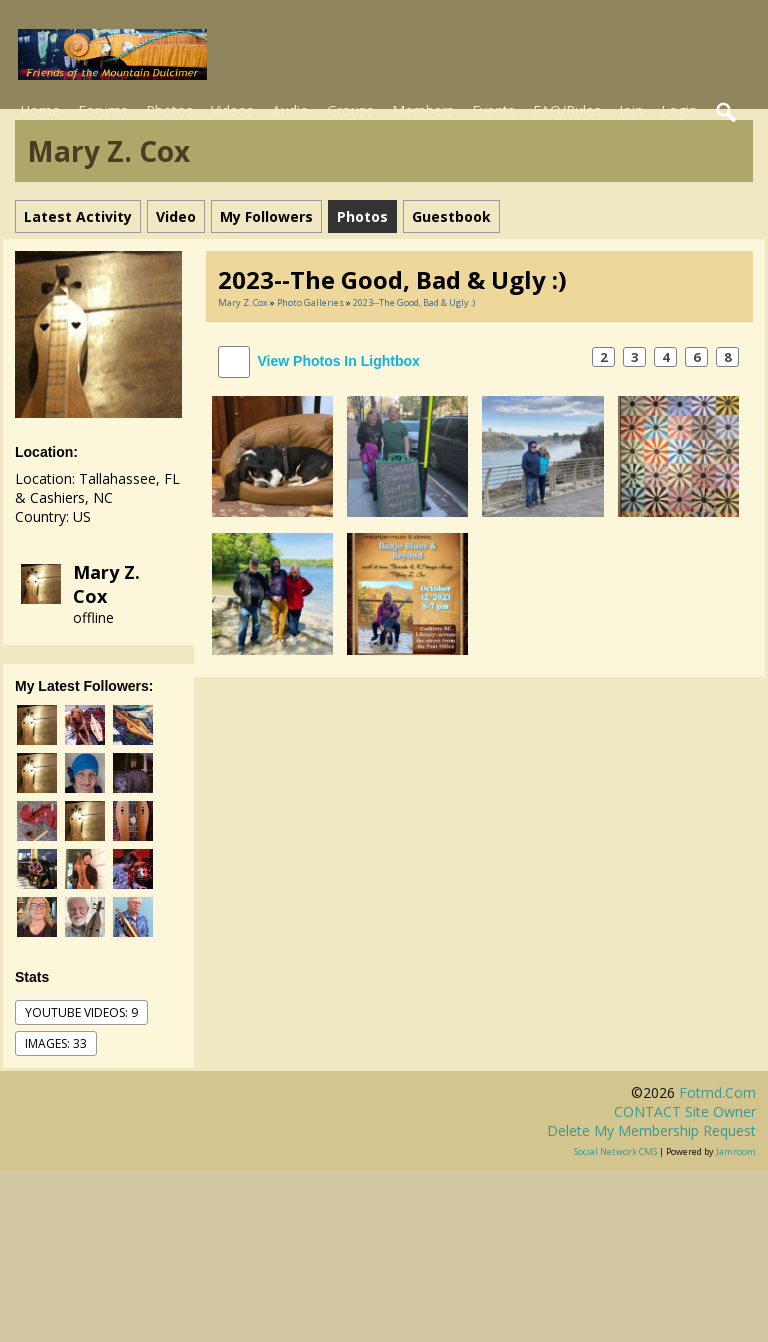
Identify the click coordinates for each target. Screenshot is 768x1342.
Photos (169, 110)
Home (40, 110)
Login (679, 110)
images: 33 (56, 1043)
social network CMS (615, 1151)
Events (493, 110)
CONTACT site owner (685, 1111)
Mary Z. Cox (106, 584)
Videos (232, 110)
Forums (103, 110)
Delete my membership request (651, 1130)
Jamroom (736, 1151)
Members (423, 110)
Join (631, 110)
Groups (350, 110)
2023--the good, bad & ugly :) (414, 302)
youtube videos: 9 (81, 1012)
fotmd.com (717, 1092)
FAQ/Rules (567, 110)
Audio (290, 110)
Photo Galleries (310, 302)
